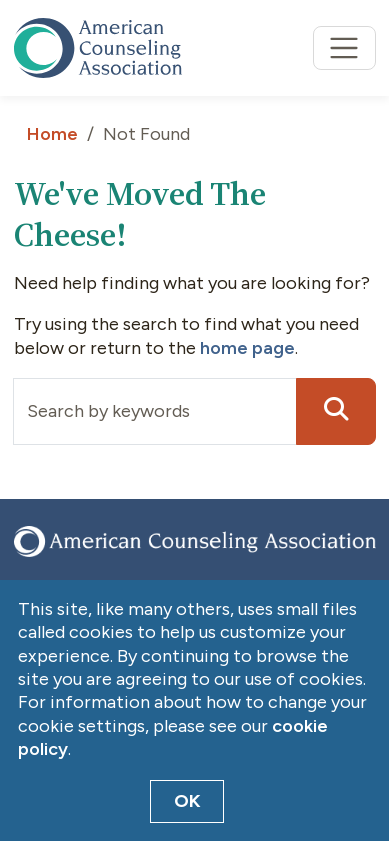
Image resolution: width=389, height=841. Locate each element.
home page (247, 348)
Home (52, 134)
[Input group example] (155, 411)
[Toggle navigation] (344, 48)
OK (187, 801)
